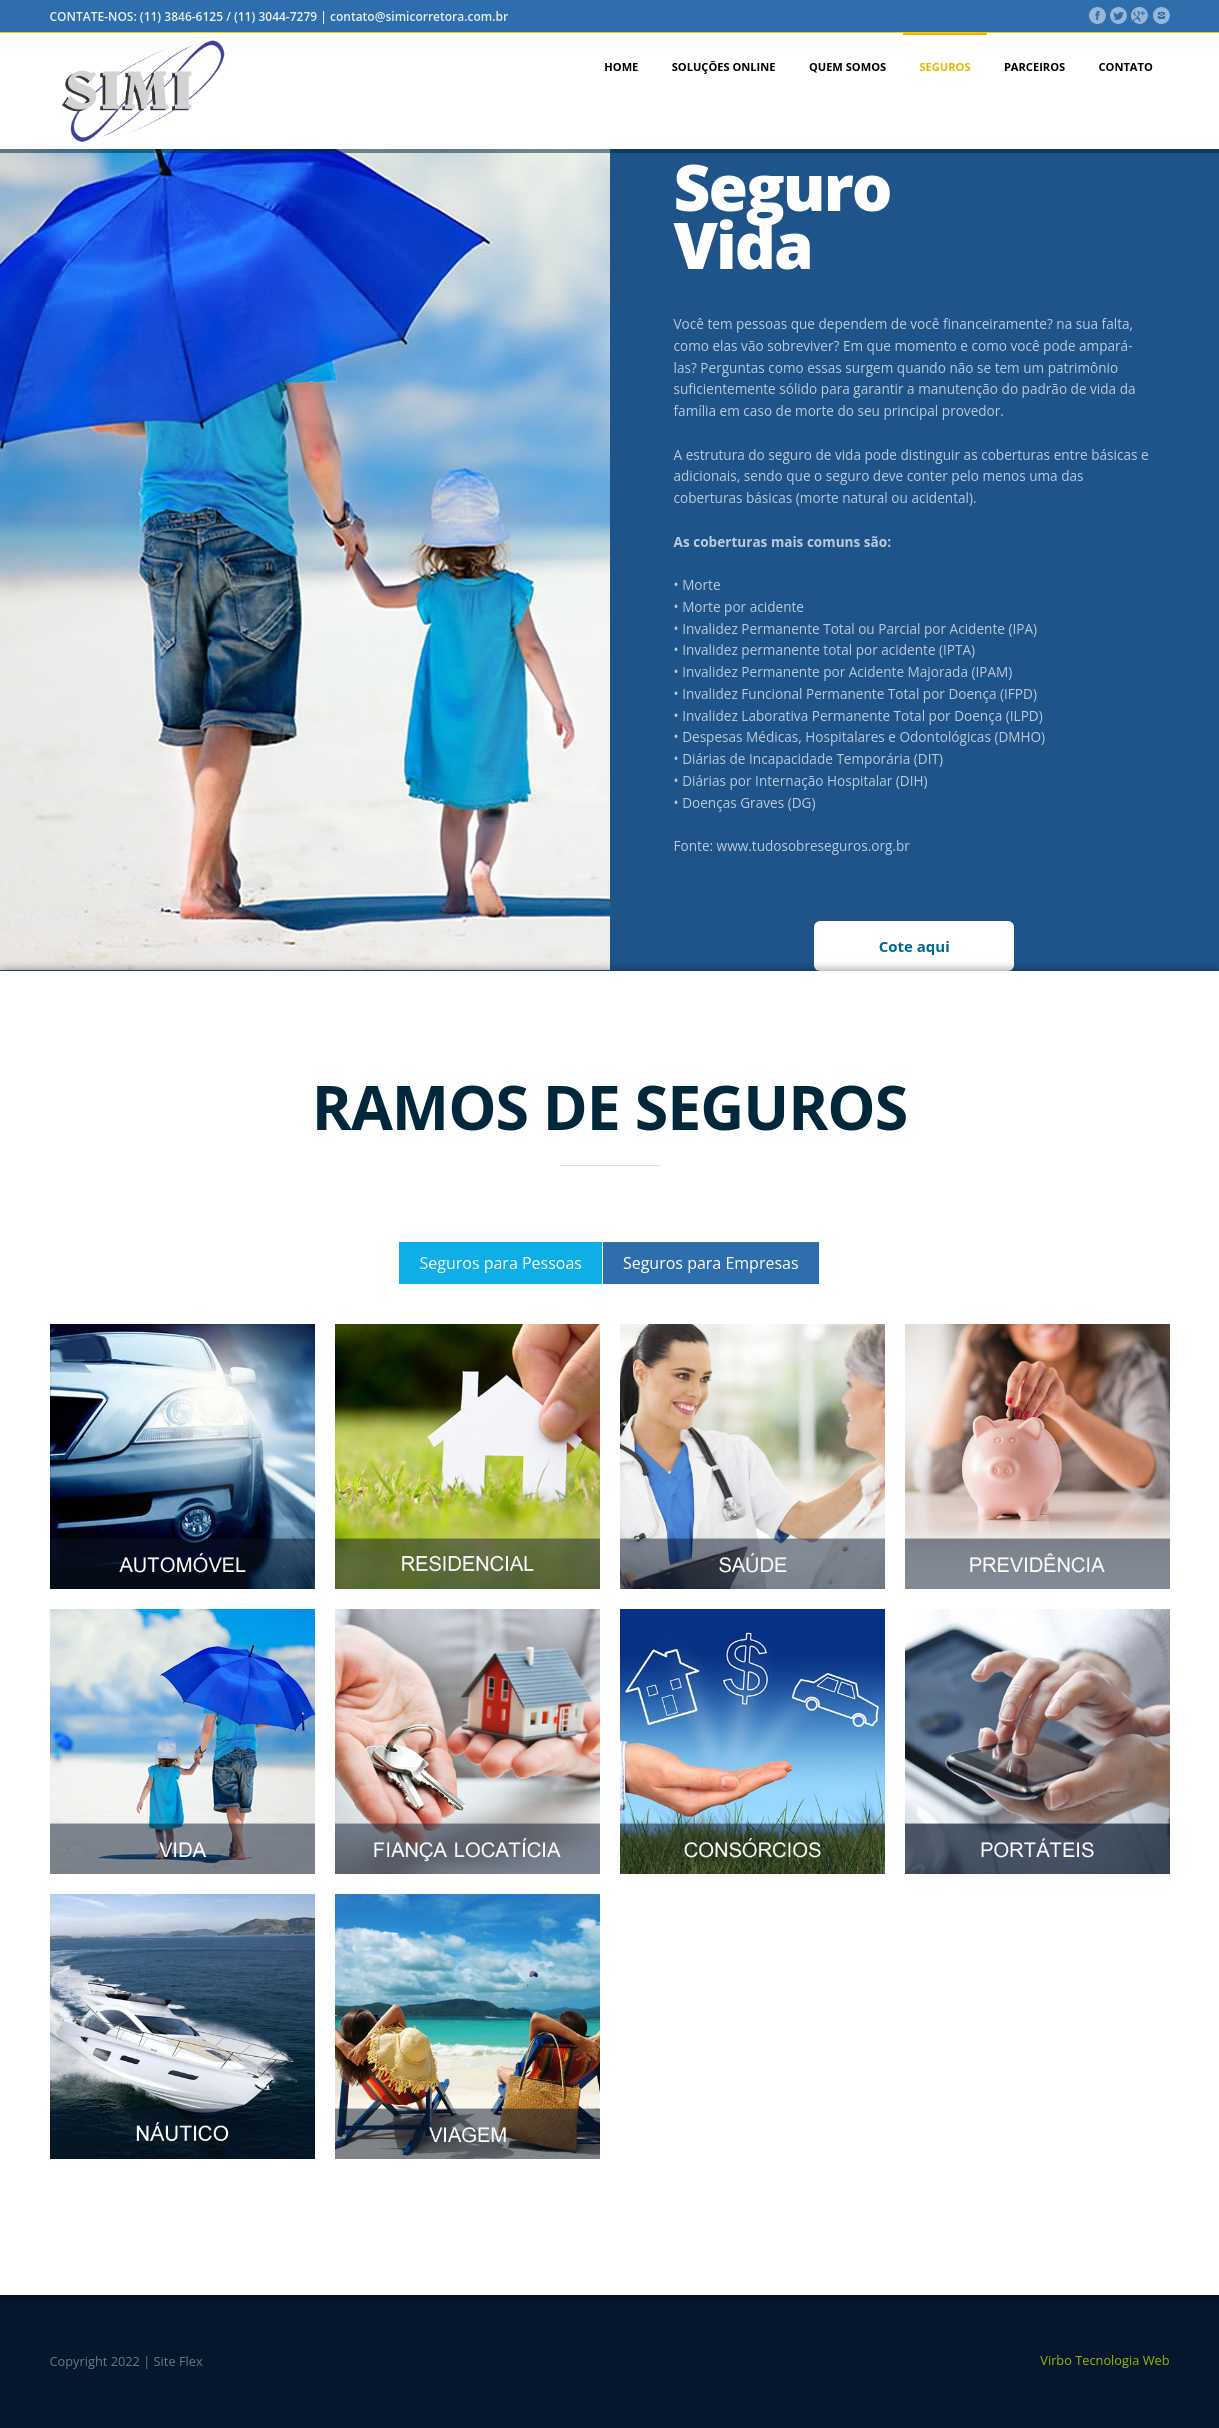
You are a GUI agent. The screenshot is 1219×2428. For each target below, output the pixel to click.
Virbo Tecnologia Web (1104, 2360)
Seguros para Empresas (711, 1263)
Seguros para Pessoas (500, 1263)
